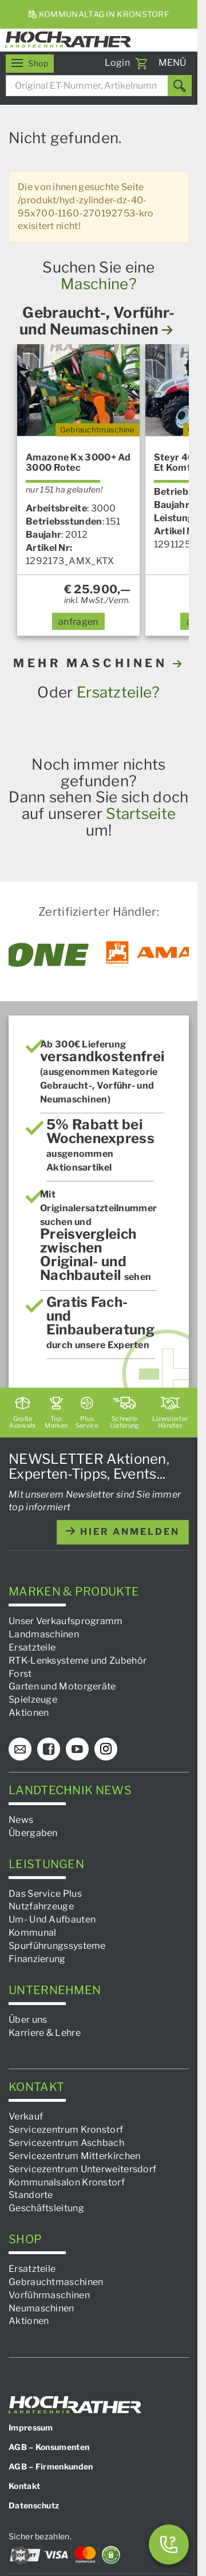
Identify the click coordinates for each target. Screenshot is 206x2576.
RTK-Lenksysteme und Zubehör (77, 1660)
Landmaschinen (44, 1634)
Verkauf (26, 2116)
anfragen (78, 621)
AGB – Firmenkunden (51, 2466)
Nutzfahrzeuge (41, 1906)
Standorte (31, 2194)
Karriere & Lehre (45, 2032)
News (21, 1819)
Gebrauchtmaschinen (56, 2281)
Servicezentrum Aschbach (66, 2142)
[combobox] (99, 85)
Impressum (31, 2427)
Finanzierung (37, 1958)
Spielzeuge (33, 1699)
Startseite (141, 813)
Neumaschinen (41, 2308)
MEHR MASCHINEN (98, 663)
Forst (20, 1673)
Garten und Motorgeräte (62, 1686)
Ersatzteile (32, 1647)
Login (117, 62)
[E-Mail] (20, 1749)
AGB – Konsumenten (49, 2447)
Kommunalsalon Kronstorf (67, 2181)
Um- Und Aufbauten (52, 1919)
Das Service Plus (45, 1893)
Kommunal (32, 1932)
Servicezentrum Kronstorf (66, 2129)
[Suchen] (180, 85)
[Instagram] (105, 1749)
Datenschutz (34, 2505)
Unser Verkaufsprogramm (66, 1621)
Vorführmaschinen (49, 2295)
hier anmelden (123, 1531)
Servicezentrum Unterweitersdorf (82, 2169)
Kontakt (24, 2486)
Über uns (28, 2019)
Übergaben (33, 1832)
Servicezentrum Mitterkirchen (74, 2155)
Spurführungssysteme (57, 1945)
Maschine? (99, 284)
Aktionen (29, 1712)
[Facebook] (48, 1749)
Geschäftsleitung (46, 2208)
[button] (20, 2555)
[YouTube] (77, 1749)
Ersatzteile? (118, 692)
